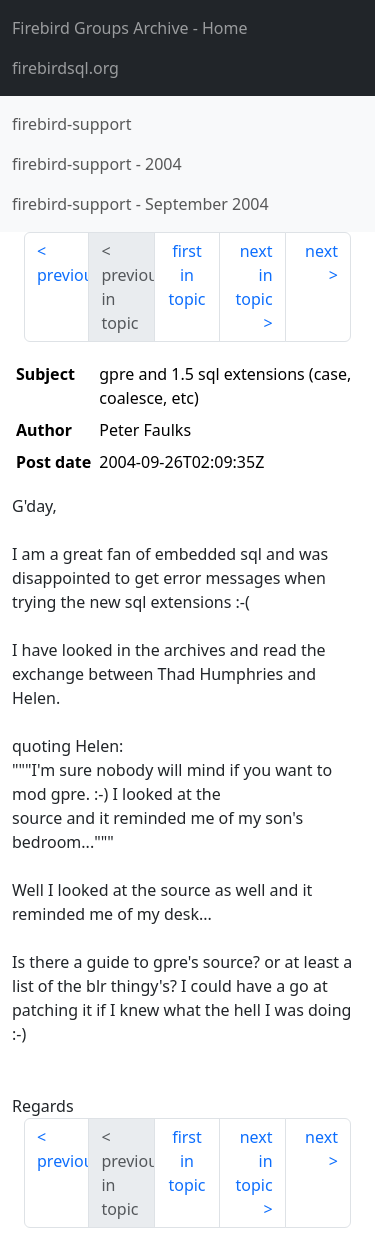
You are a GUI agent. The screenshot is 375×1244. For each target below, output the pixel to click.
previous (63, 275)
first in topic (186, 275)
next (321, 251)
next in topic (253, 275)
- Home (130, 28)
